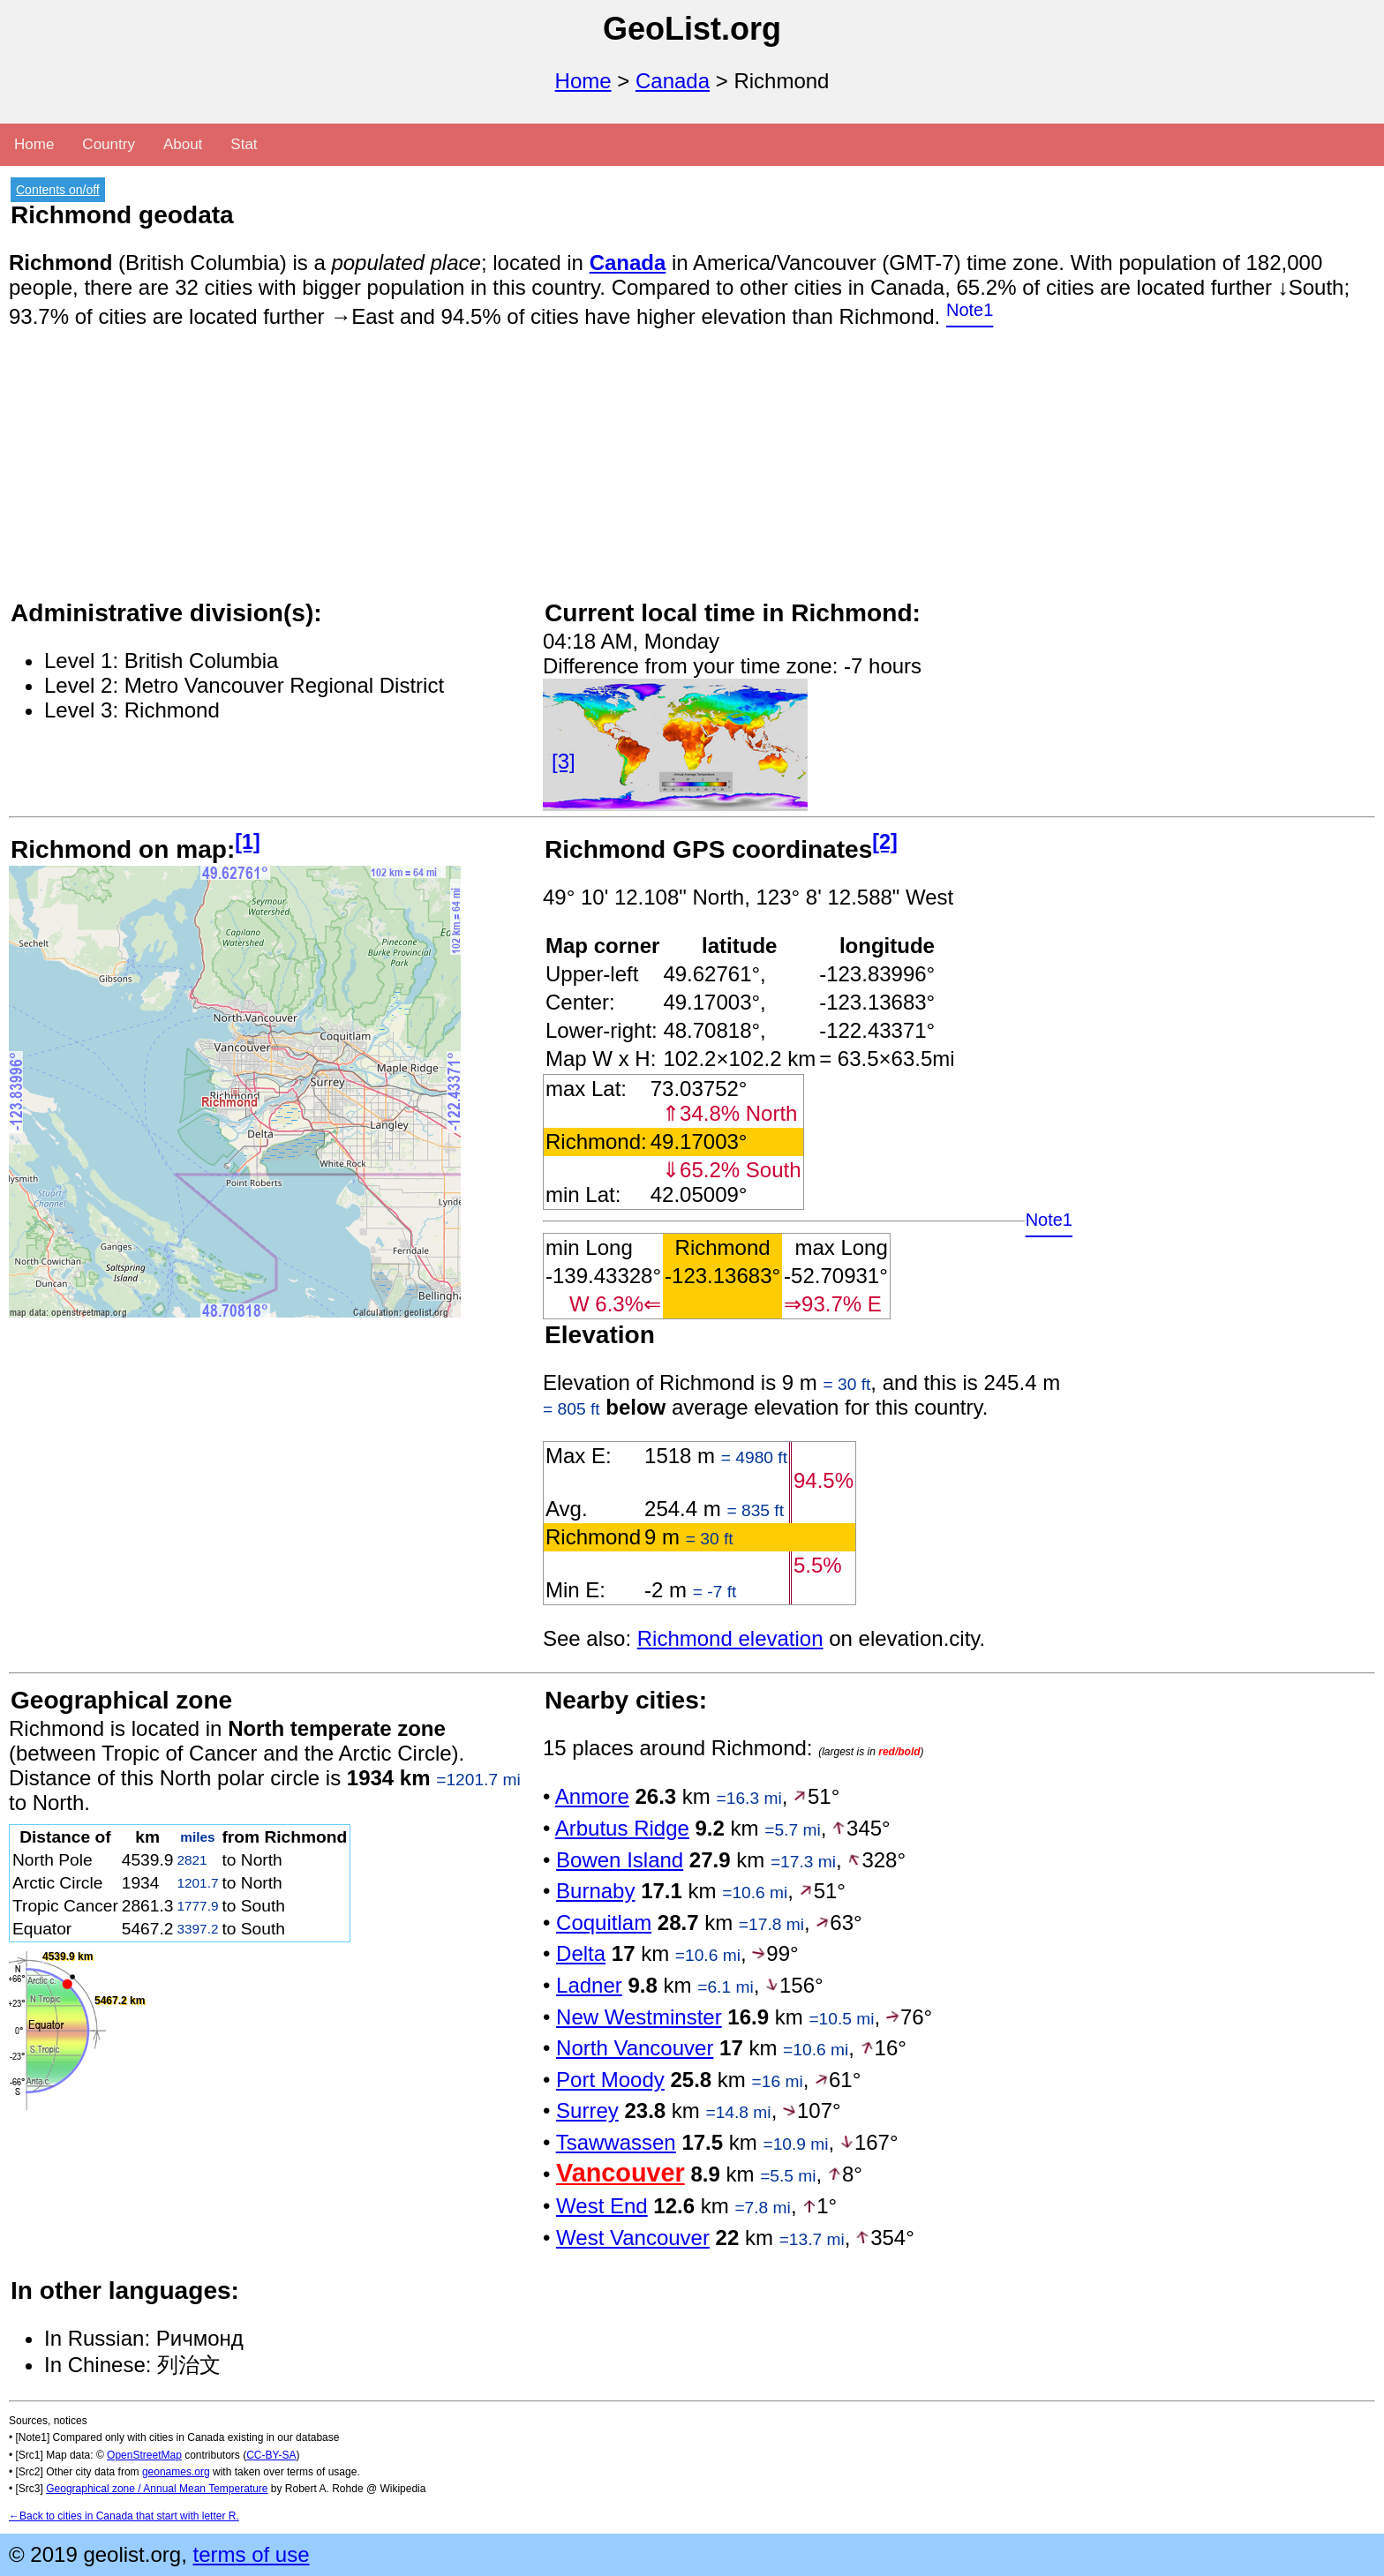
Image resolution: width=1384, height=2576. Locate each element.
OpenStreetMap (144, 2455)
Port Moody (610, 2080)
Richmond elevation (730, 1638)
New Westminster (639, 2017)
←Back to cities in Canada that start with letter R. (124, 2516)
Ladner (589, 1985)
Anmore (592, 1796)
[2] (885, 841)
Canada (673, 81)
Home (583, 81)
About (182, 144)
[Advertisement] (538, 473)
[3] (563, 761)
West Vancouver (633, 2237)
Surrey (587, 2110)
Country (108, 144)
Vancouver (620, 2173)
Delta (581, 1953)
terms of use (250, 2554)
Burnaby (595, 1891)
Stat (243, 144)
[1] (247, 841)
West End (602, 2206)
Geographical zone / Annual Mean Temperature (156, 2488)
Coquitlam (603, 1922)
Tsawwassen (616, 2142)
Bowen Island (619, 1860)
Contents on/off (58, 190)
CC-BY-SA (271, 2455)
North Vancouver (634, 2048)
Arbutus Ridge (622, 1828)
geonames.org (176, 2472)
